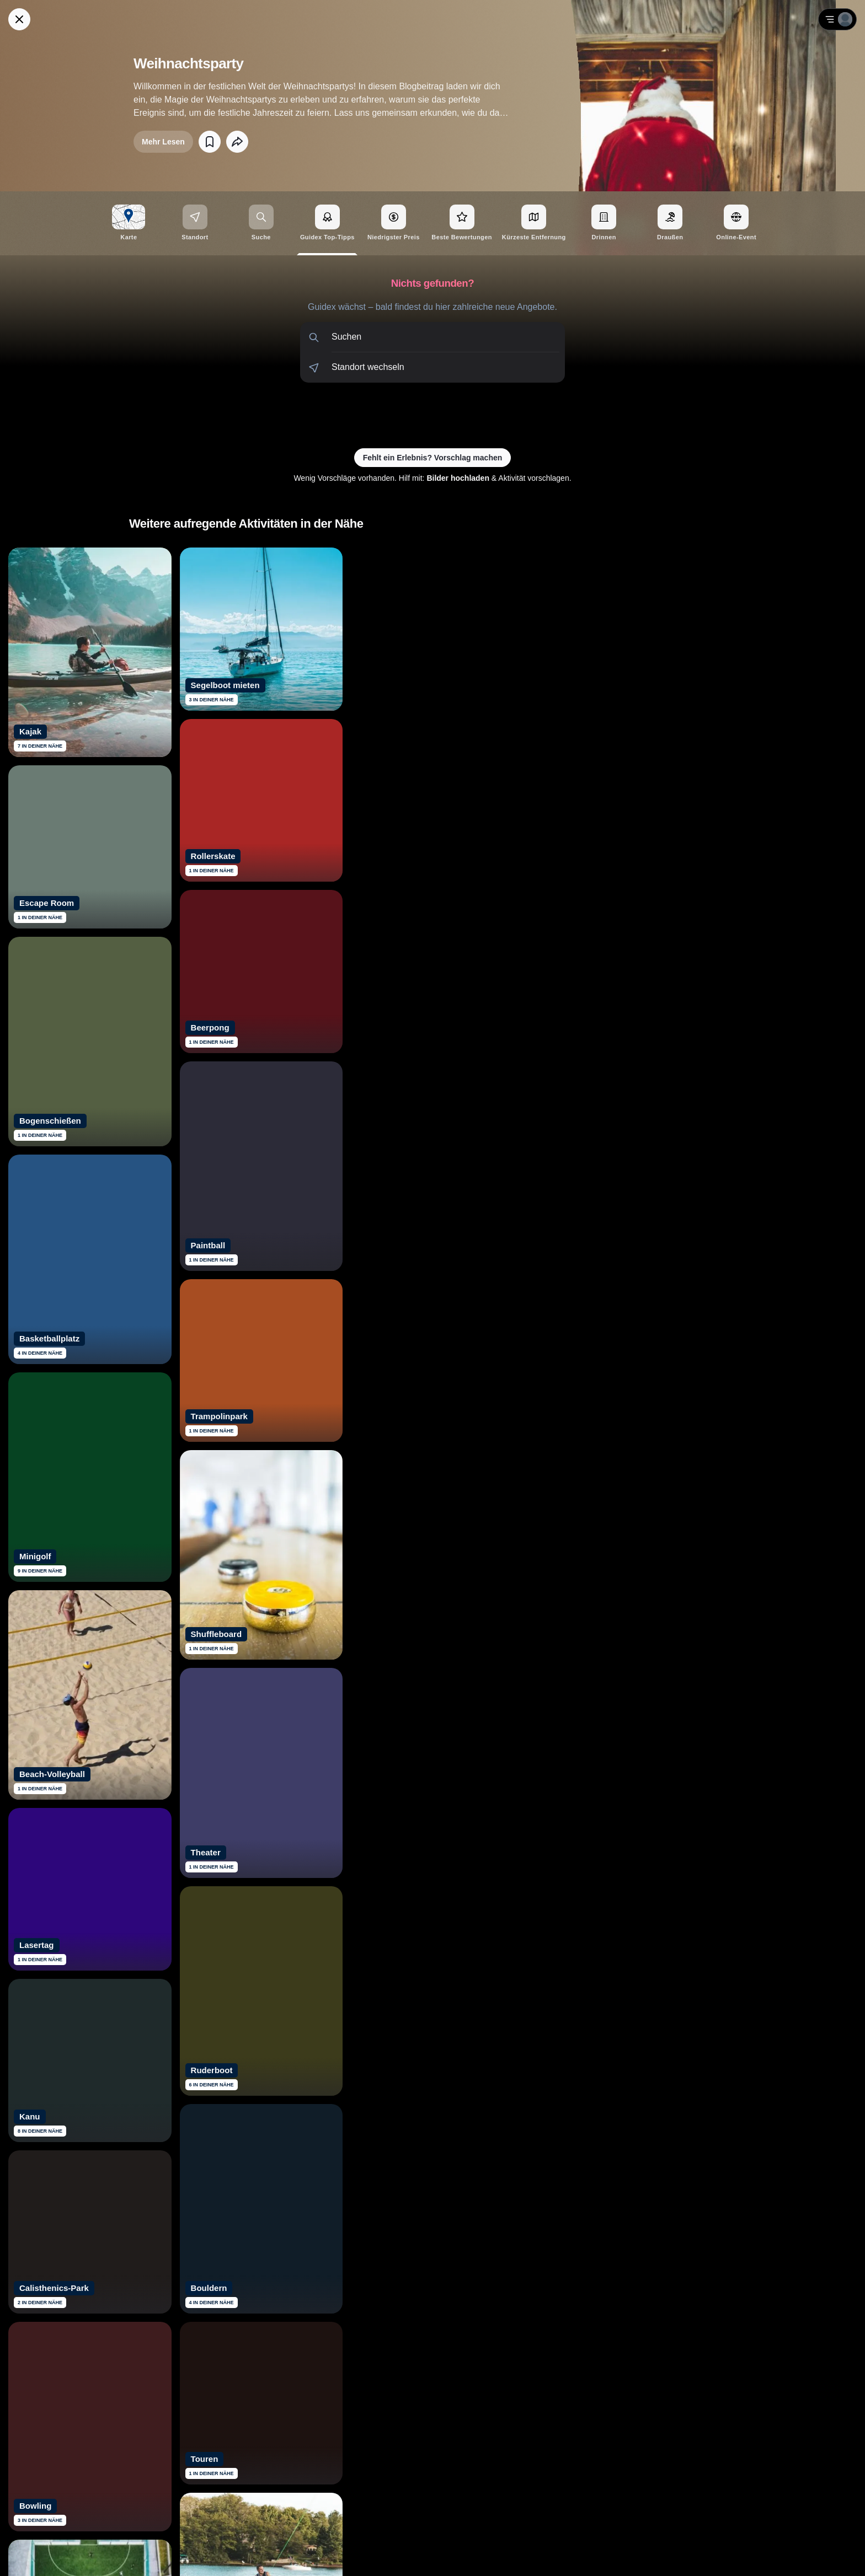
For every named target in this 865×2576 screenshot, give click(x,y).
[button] (432, 337)
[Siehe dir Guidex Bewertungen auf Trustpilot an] (391, 2427)
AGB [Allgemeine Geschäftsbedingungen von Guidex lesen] (791, 2554)
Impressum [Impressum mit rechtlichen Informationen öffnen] (827, 2554)
